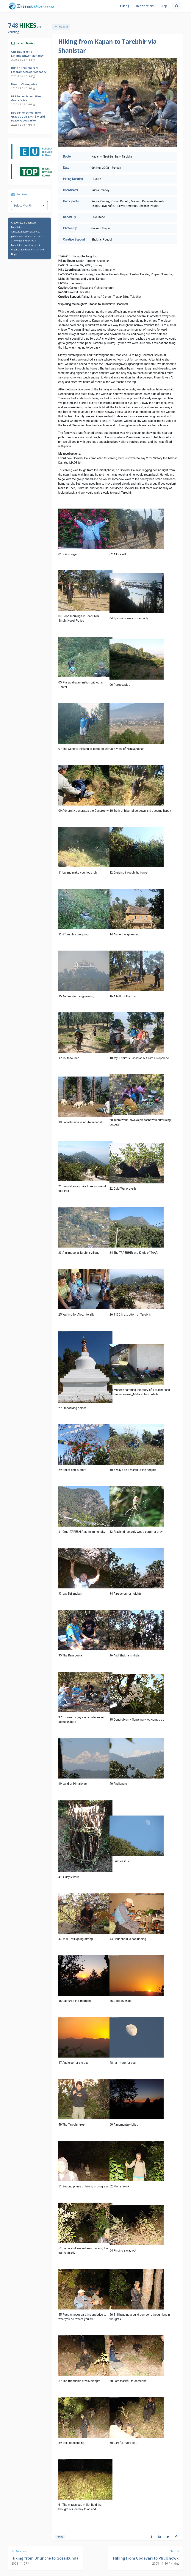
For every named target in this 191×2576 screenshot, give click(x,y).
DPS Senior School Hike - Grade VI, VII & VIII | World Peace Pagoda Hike (28, 116)
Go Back (61, 26)
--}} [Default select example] (29, 205)
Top (164, 6)
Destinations (145, 6)
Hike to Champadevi (24, 84)
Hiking (124, 6)
